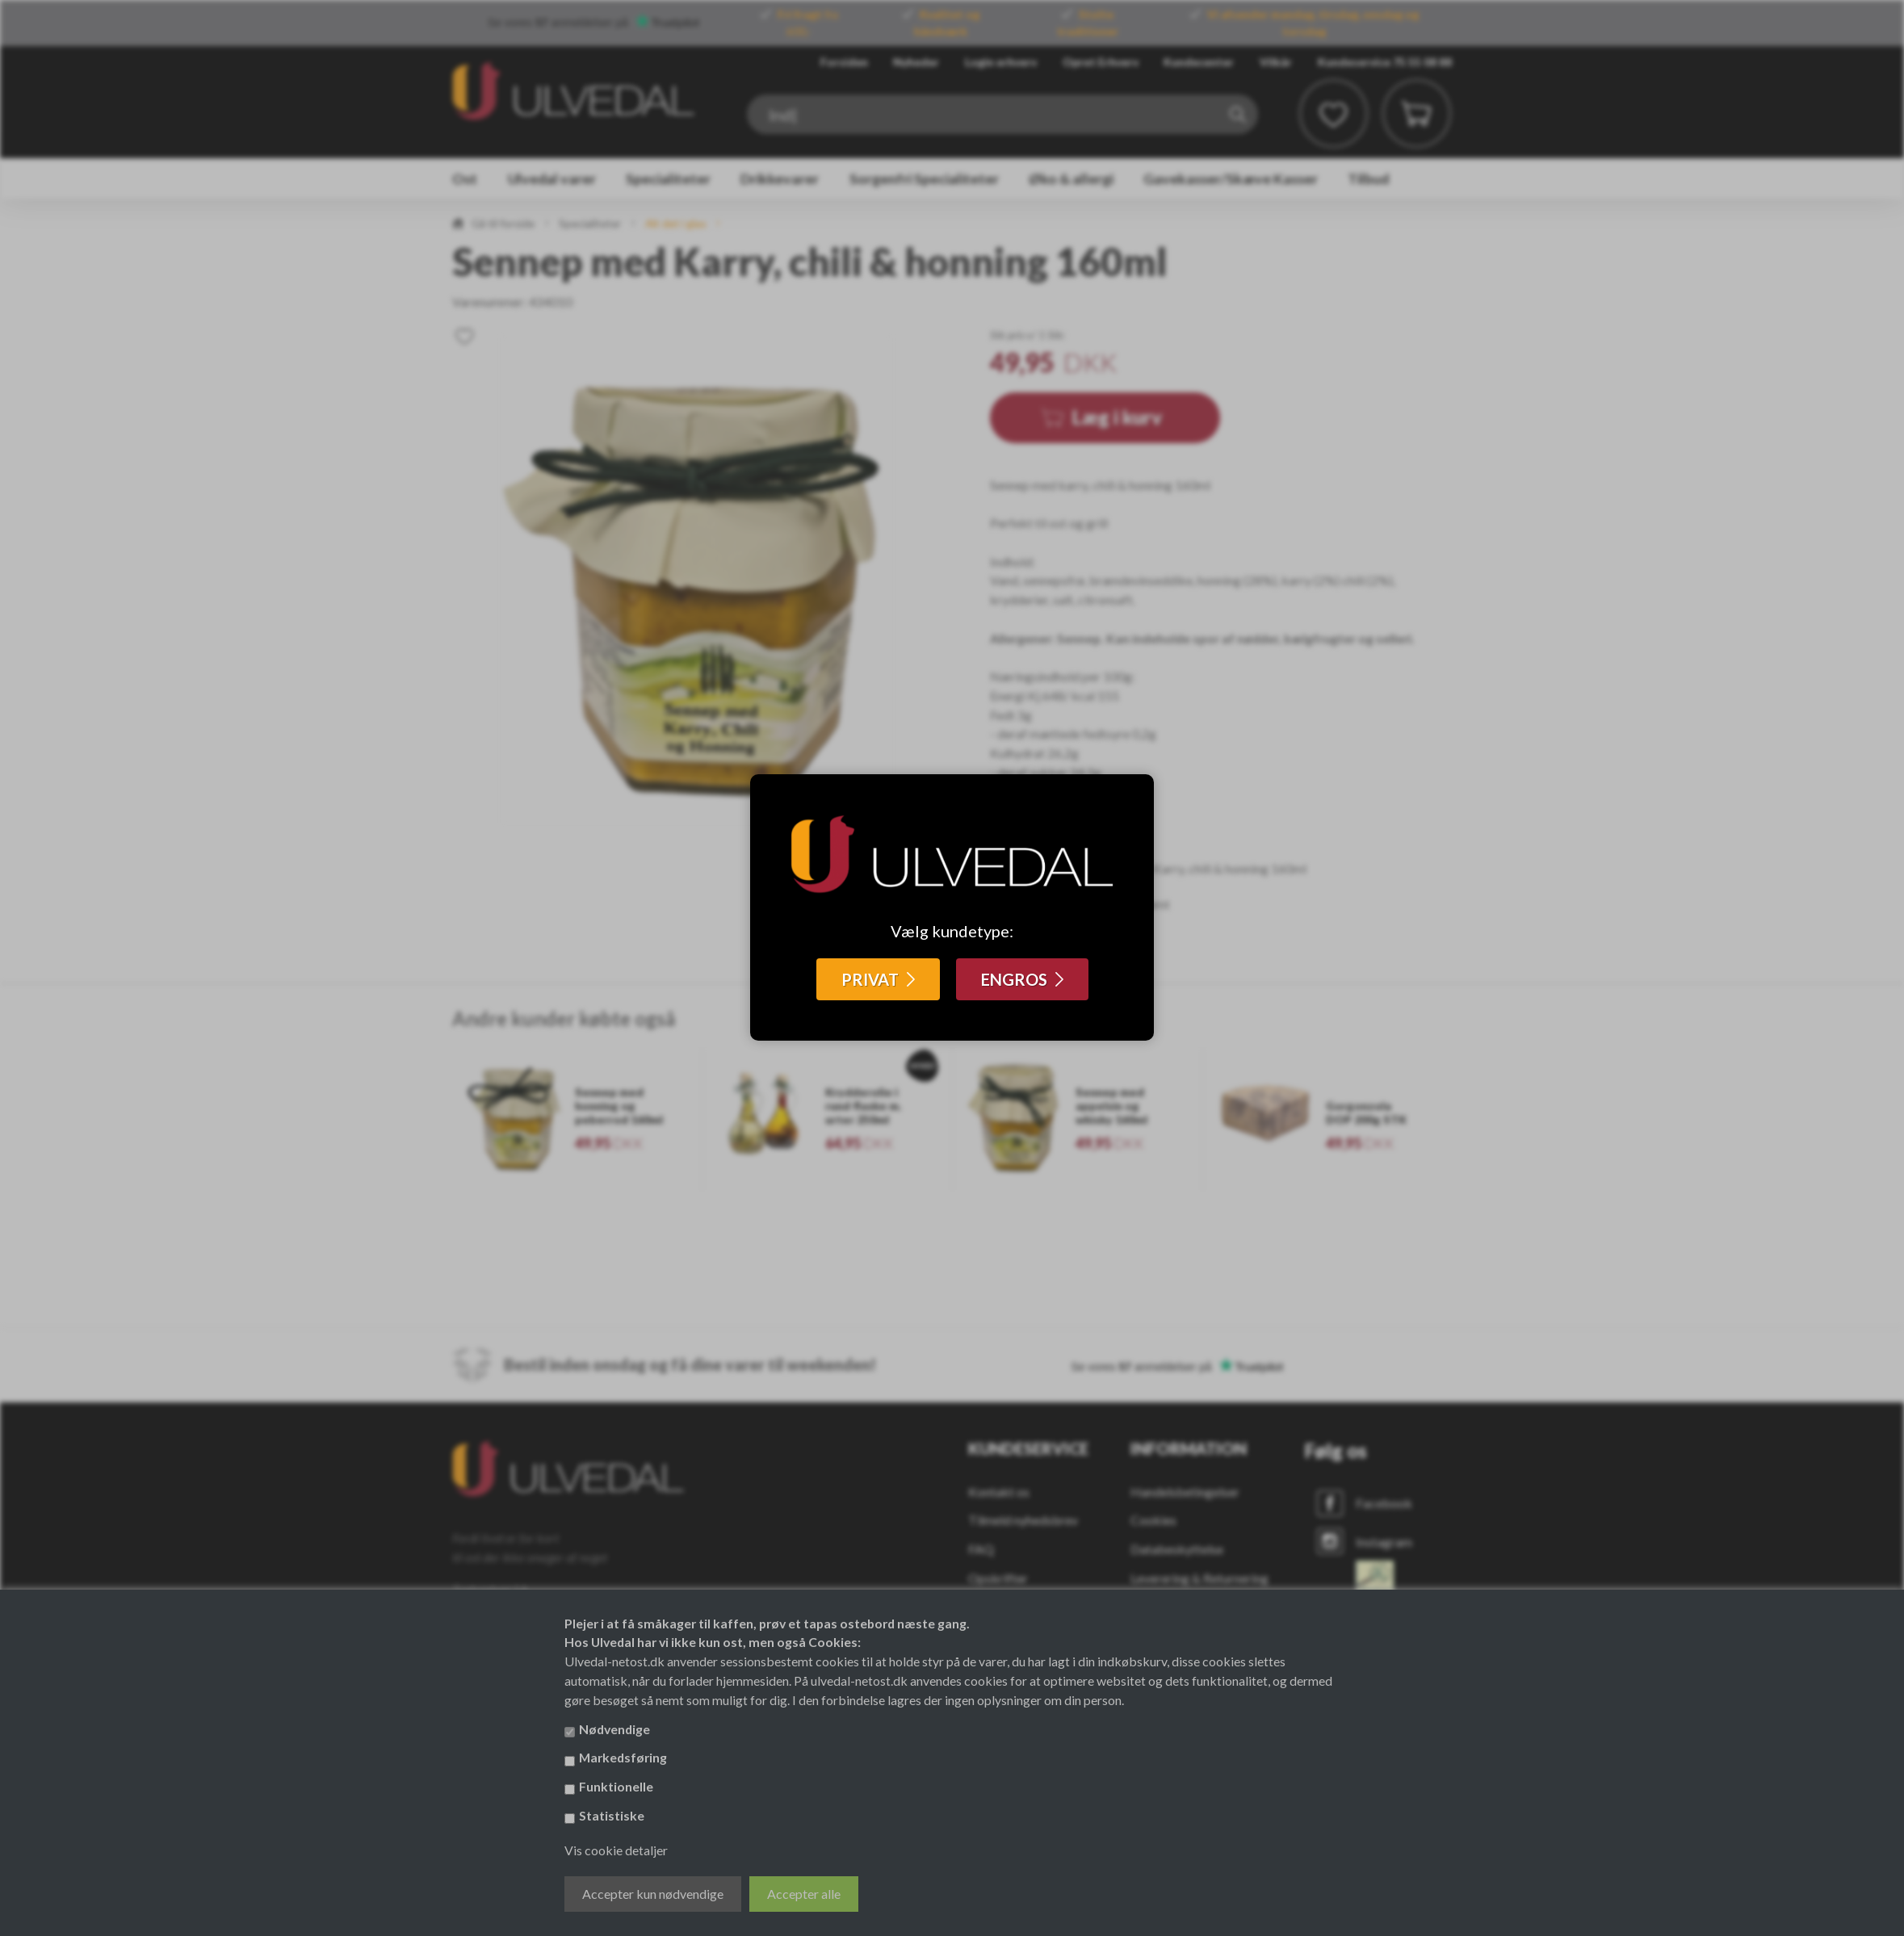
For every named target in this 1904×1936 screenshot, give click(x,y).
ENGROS (1014, 979)
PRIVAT (870, 979)
